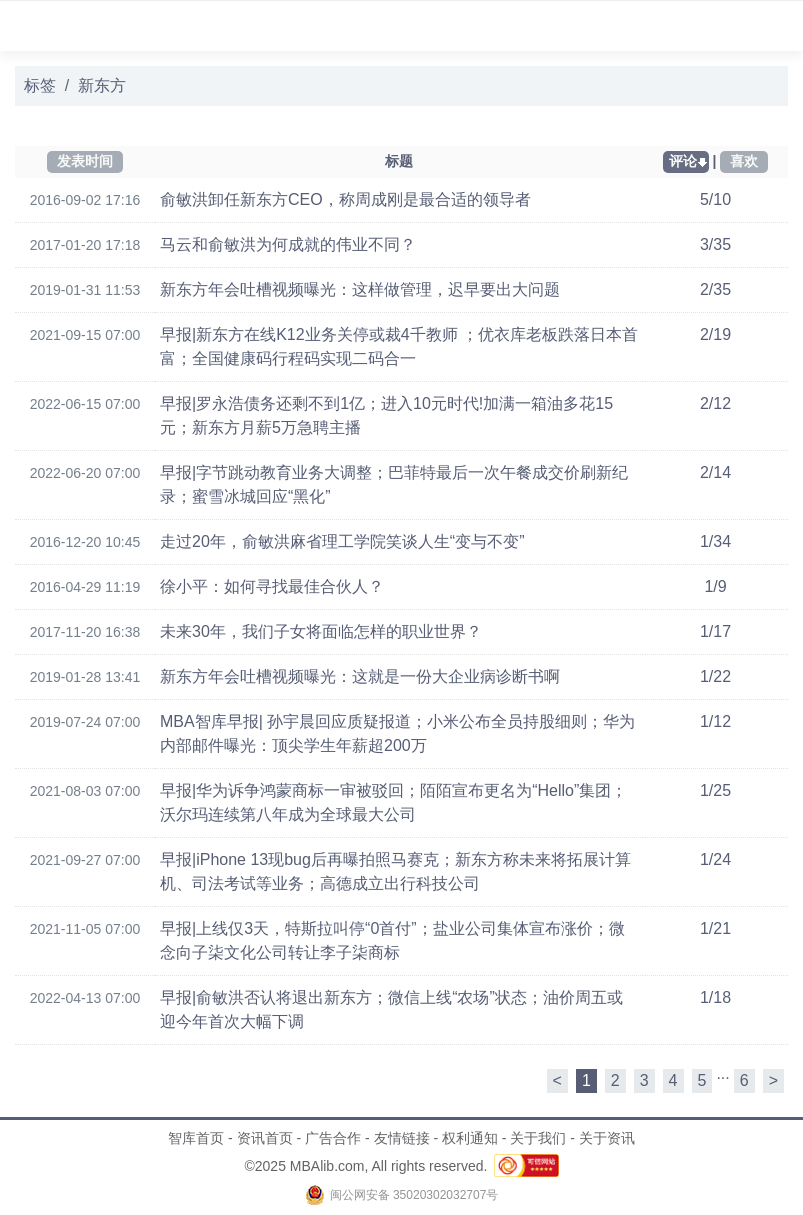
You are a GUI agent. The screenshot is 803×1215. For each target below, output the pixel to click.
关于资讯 (607, 1138)
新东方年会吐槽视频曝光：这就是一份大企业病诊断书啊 (360, 676)
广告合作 (333, 1138)
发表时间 (85, 161)
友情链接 (402, 1138)
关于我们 (538, 1138)
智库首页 (196, 1138)
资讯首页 (265, 1138)
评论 (683, 161)
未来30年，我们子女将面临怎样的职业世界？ (321, 631)
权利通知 (470, 1138)
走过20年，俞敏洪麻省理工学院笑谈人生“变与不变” (342, 541)
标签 (40, 85)
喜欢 (744, 161)
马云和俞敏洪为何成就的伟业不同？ (288, 244)
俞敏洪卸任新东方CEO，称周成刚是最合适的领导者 (345, 199)
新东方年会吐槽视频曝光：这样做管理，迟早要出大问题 (360, 289)
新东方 (102, 85)
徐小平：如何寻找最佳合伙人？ (272, 586)
